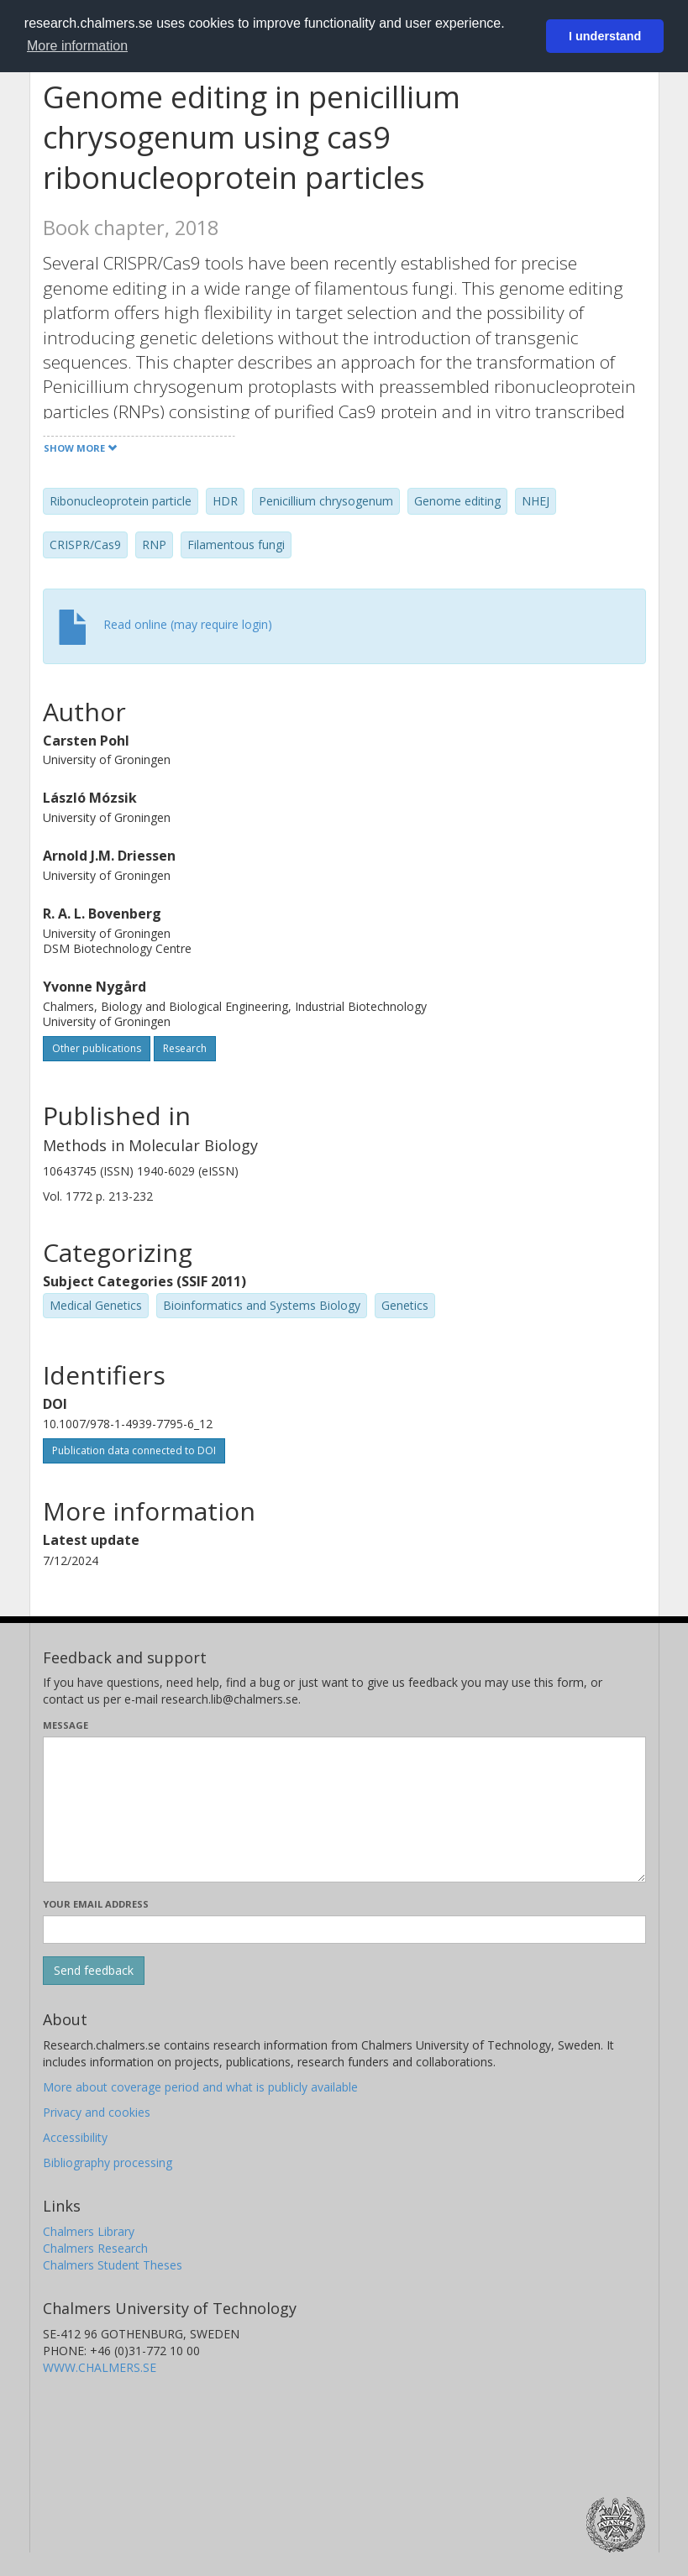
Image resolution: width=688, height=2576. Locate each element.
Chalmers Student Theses (112, 2265)
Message (65, 1725)
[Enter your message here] (344, 1809)
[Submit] (93, 1970)
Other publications (96, 1048)
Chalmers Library (88, 2231)
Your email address (96, 1904)
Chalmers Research (95, 2248)
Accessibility (75, 2137)
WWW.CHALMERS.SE (99, 2367)
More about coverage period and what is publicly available (200, 2087)
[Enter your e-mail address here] (344, 1929)
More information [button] (77, 46)
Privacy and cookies (96, 2112)
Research (185, 1048)
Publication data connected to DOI (134, 1450)
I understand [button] (605, 36)
